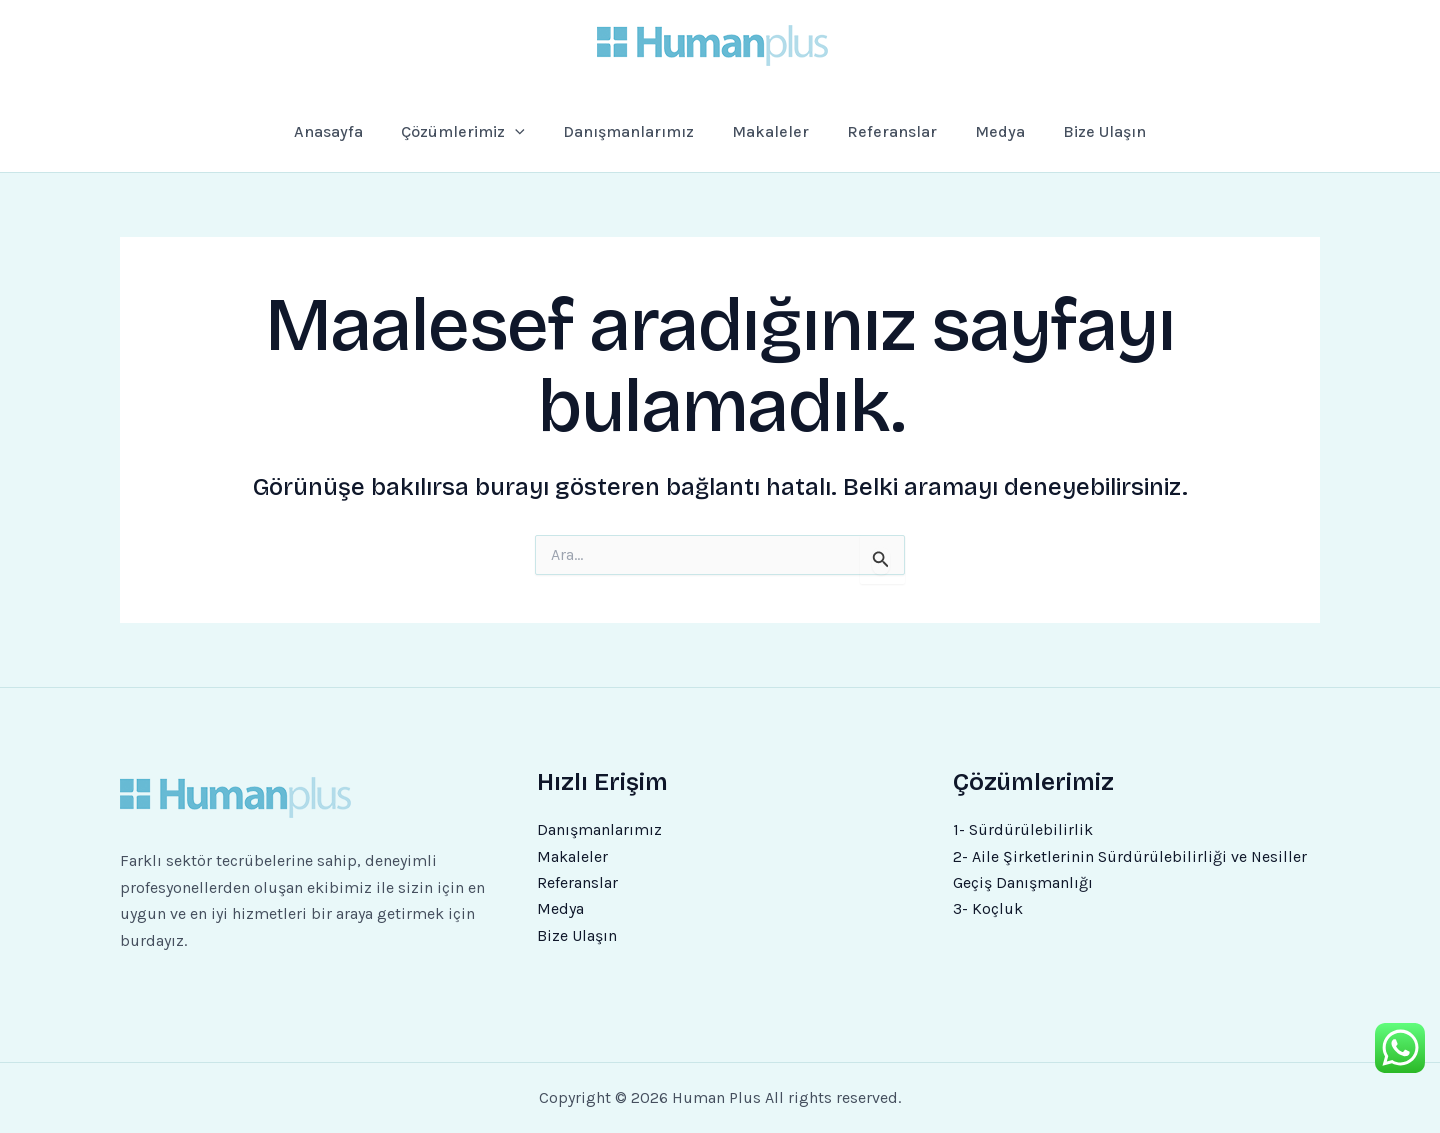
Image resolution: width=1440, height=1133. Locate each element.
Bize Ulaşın (1081, 131)
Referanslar (884, 131)
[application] (534, 132)
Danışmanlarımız (640, 131)
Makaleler (773, 131)
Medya (983, 131)
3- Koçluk (988, 908)
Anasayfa (352, 131)
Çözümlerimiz (481, 132)
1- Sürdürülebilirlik (1023, 829)
